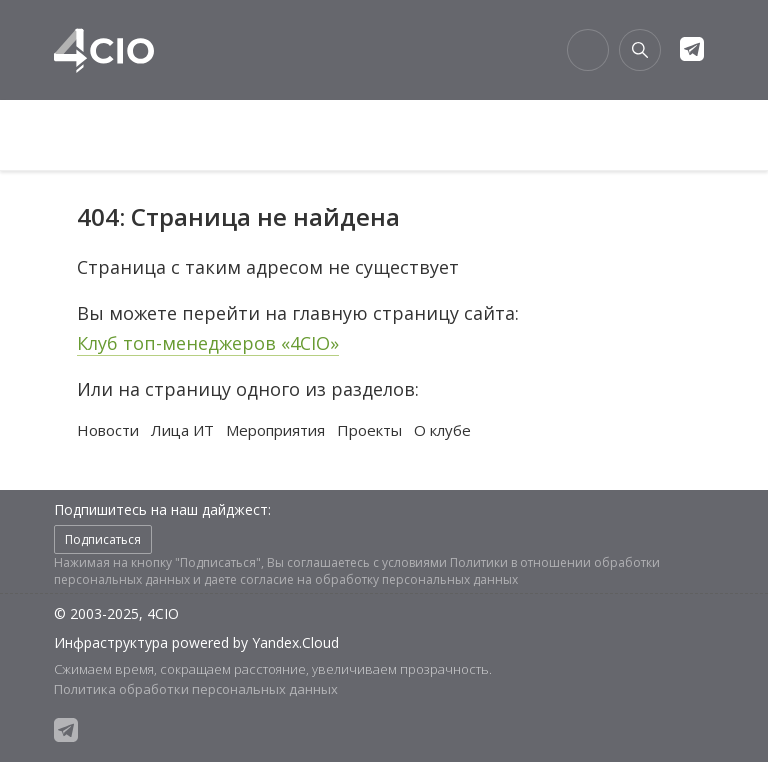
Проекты (369, 430)
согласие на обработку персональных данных (379, 579)
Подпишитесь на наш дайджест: (162, 509)
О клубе (442, 430)
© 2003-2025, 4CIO (116, 613)
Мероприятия (275, 430)
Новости (108, 430)
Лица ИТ (182, 430)
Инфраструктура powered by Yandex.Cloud (196, 642)
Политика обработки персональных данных (196, 689)
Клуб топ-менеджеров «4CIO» (208, 343)
